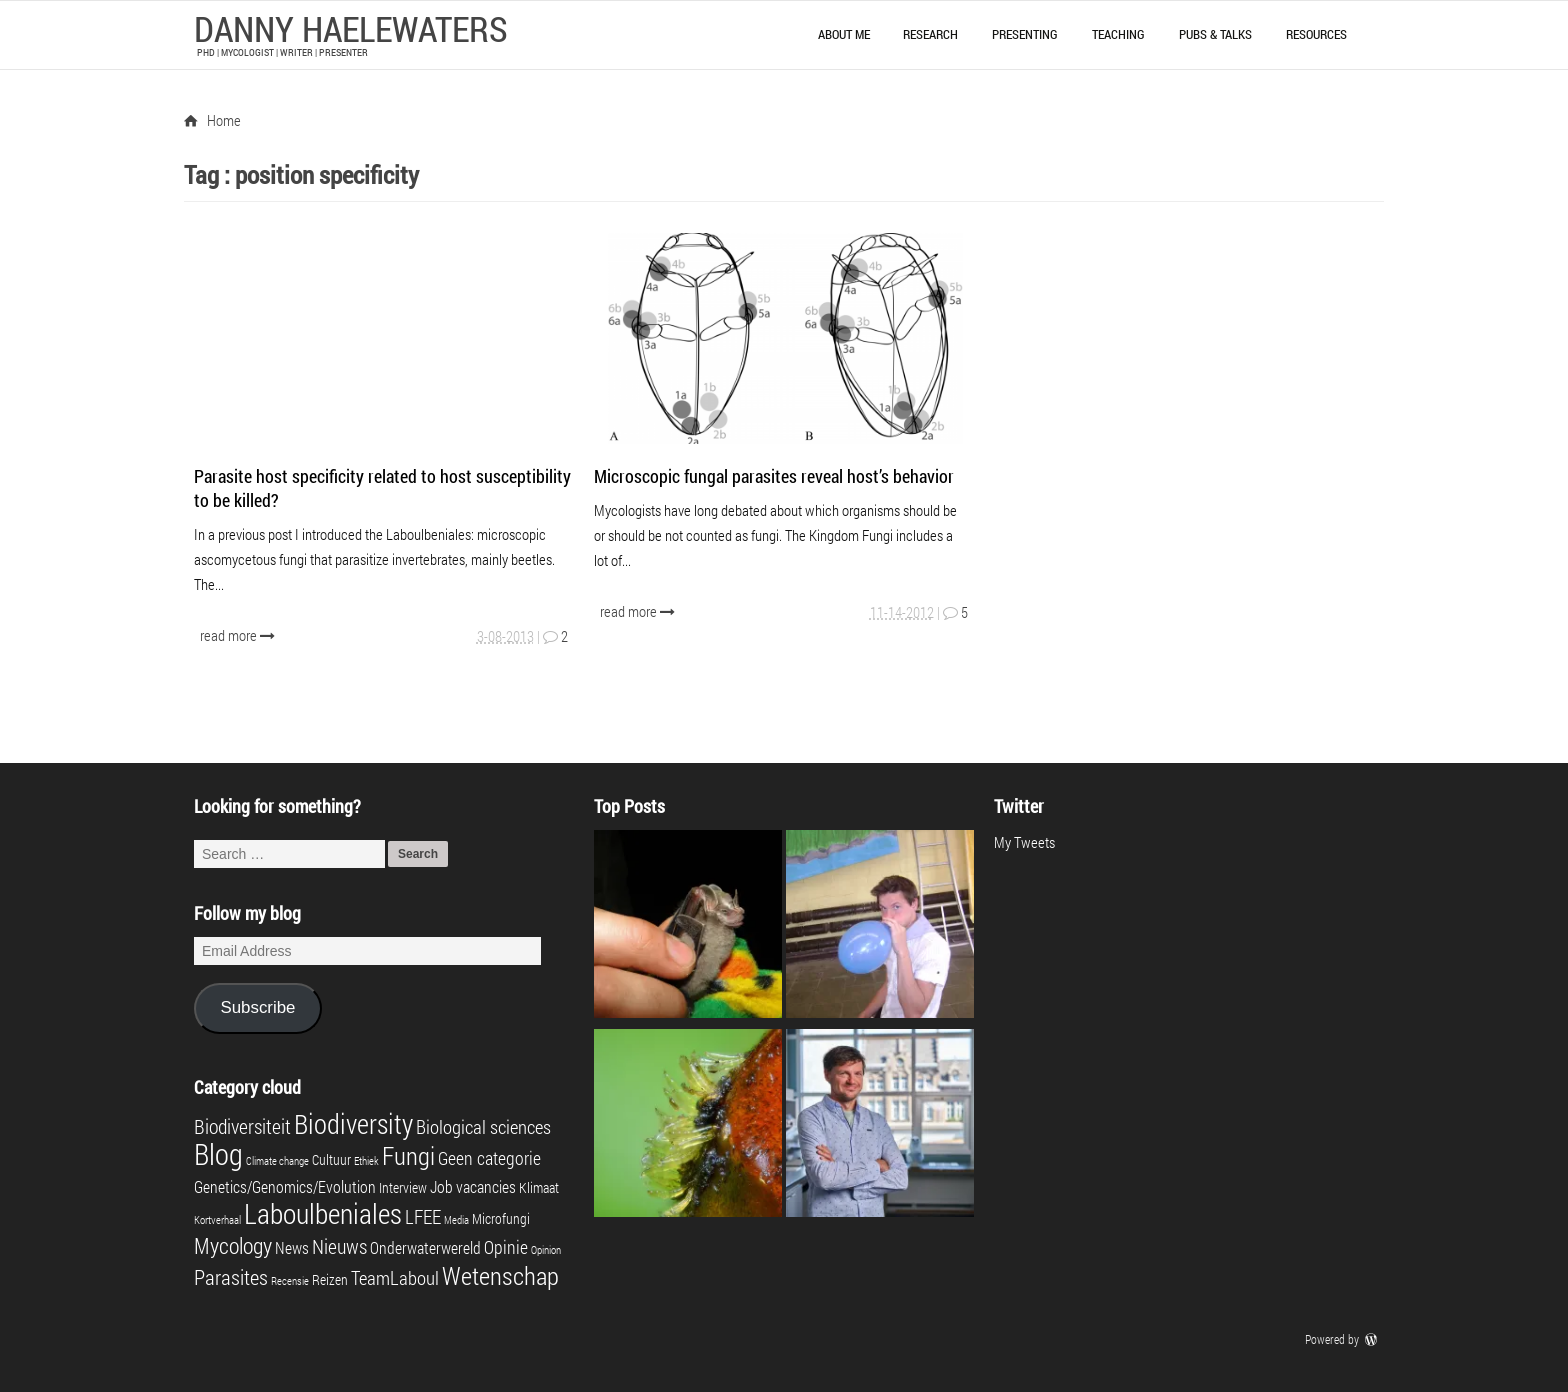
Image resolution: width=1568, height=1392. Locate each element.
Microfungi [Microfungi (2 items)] (501, 1219)
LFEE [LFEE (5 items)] (423, 1216)
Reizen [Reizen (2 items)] (330, 1280)
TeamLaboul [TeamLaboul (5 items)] (395, 1277)
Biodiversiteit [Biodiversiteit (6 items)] (242, 1126)
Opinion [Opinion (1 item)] (546, 1250)
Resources (1316, 34)
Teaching (1118, 34)
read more (239, 635)
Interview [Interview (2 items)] (403, 1188)
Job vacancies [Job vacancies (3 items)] (473, 1186)
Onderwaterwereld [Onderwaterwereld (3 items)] (425, 1247)
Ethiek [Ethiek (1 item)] (366, 1161)
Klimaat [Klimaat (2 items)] (539, 1188)
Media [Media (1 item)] (456, 1220)
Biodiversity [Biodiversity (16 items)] (353, 1123)
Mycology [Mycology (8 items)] (233, 1245)
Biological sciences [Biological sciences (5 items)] (483, 1126)
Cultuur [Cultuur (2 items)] (331, 1160)
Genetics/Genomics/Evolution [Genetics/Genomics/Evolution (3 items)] (285, 1186)
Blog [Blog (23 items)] (218, 1153)
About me (844, 34)
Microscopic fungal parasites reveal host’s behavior (774, 476)
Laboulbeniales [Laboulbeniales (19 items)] (323, 1213)
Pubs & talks (1215, 34)
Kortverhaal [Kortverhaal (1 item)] (217, 1220)
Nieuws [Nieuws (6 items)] (339, 1246)
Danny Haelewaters (351, 28)
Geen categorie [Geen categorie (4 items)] (489, 1158)
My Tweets (1024, 842)
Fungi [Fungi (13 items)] (408, 1155)
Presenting (1025, 34)
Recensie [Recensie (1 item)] (290, 1281)
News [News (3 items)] (292, 1247)
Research (930, 34)
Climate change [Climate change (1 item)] (277, 1161)
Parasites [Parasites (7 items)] (231, 1277)
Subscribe (257, 1007)
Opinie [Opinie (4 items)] (506, 1247)
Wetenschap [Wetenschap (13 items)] (500, 1275)
